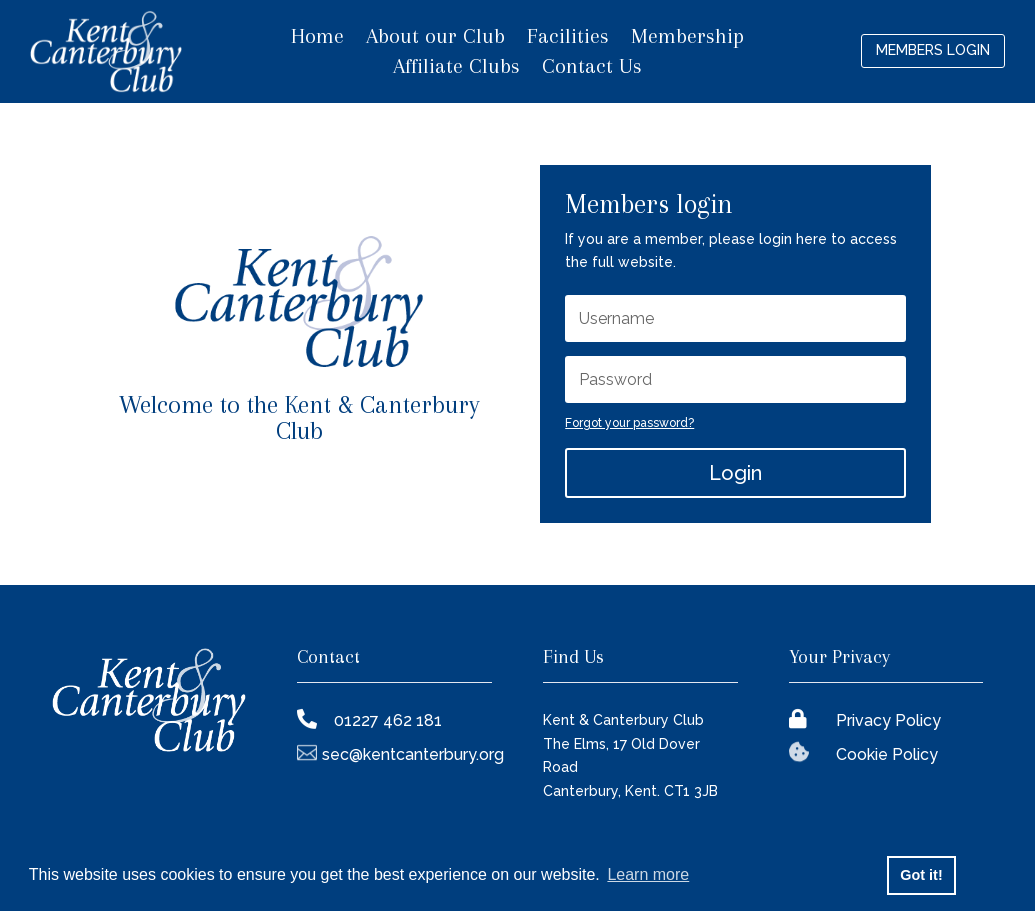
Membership (687, 38)
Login (735, 473)
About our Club (435, 38)
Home (317, 38)
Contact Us (592, 68)
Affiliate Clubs (456, 68)
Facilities (568, 38)
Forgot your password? (629, 423)
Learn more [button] (648, 874)
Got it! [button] (921, 875)
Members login (933, 50)
